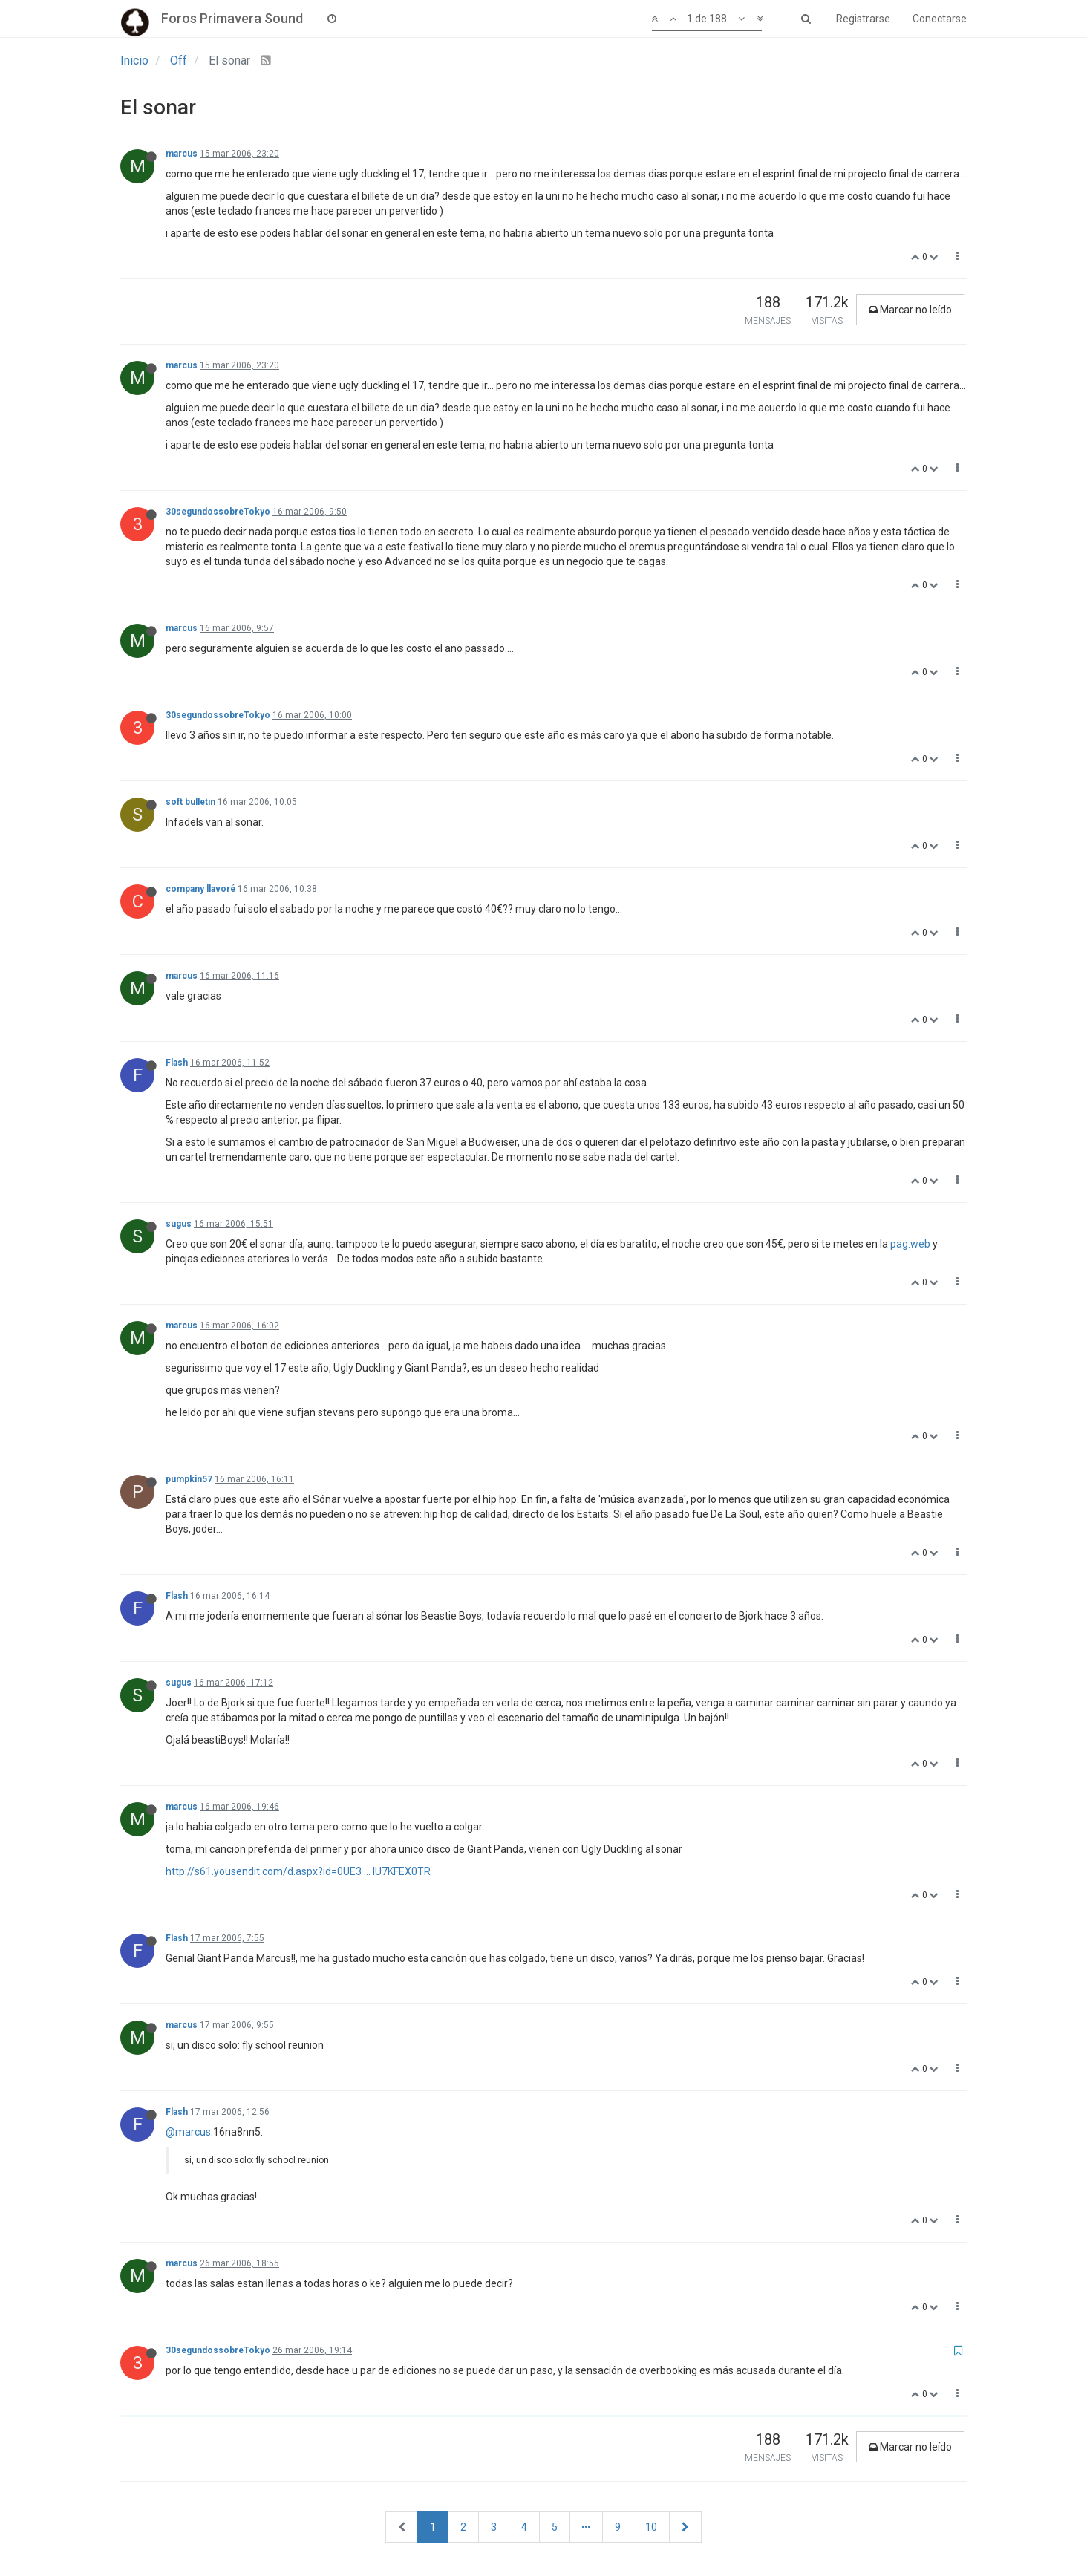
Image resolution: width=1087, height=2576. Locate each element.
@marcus (188, 2132)
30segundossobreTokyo (218, 511)
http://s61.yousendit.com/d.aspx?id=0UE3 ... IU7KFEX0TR (298, 1871)
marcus (182, 154)
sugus (179, 1224)
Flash (177, 1062)
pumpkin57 (189, 1479)
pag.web (910, 1244)
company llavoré (200, 889)
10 (651, 2527)
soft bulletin (190, 802)
